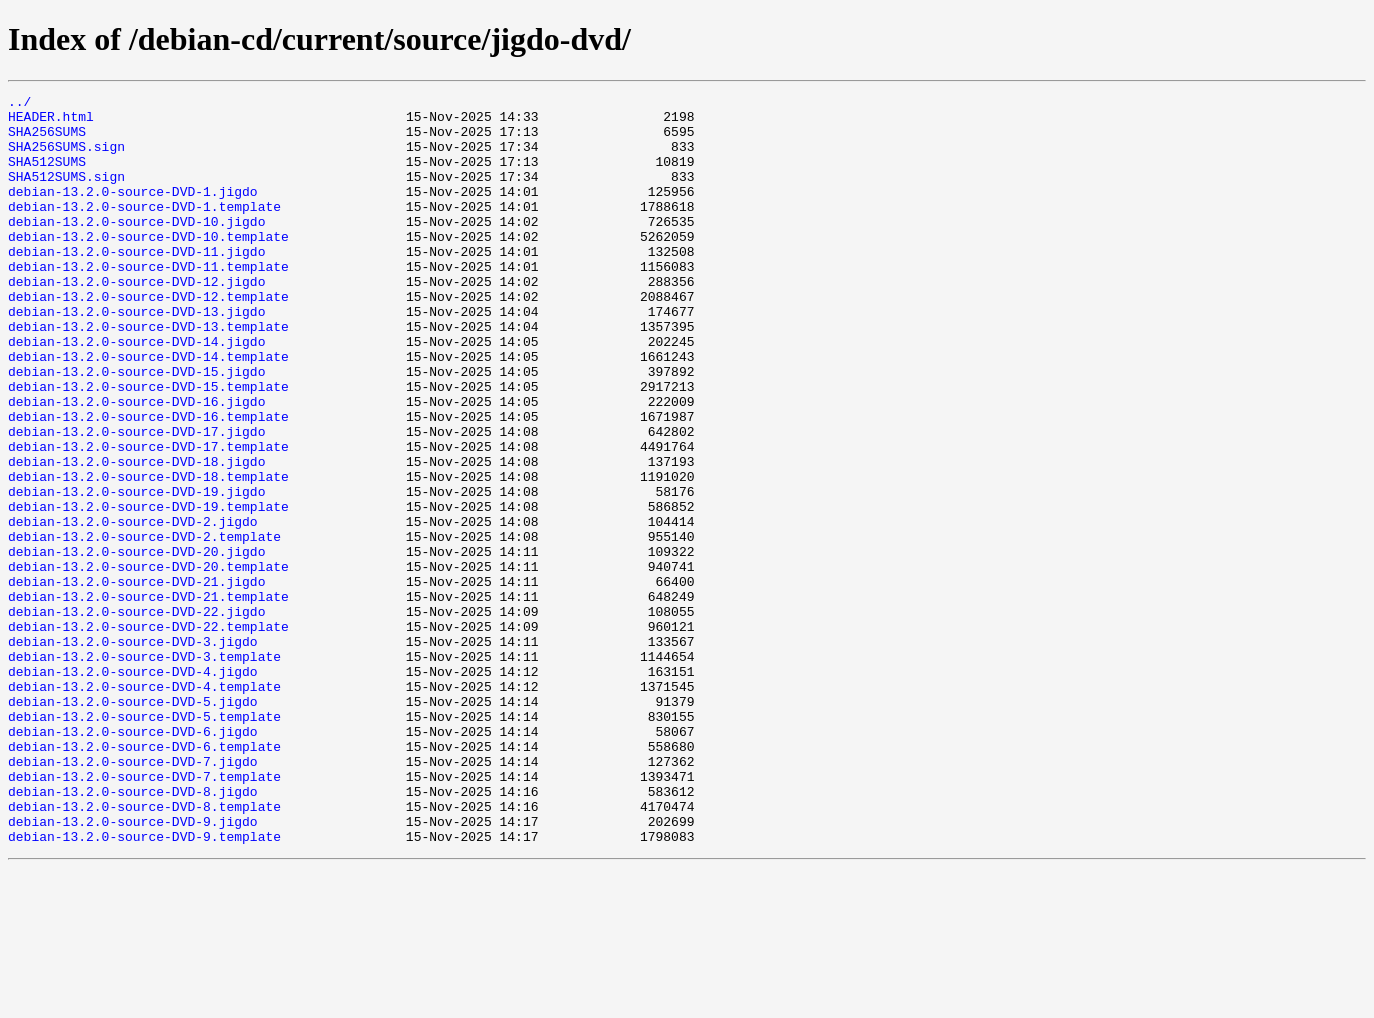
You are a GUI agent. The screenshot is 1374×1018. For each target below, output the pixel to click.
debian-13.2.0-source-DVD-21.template (148, 698)
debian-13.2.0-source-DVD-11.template (148, 302)
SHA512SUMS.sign (66, 194)
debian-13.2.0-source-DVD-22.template (148, 734)
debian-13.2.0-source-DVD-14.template (148, 410)
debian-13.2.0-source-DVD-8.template (144, 950)
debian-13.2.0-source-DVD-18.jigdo (136, 536)
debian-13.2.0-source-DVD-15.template (148, 446)
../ (19, 104)
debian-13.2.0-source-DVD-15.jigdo (136, 428)
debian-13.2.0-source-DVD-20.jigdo (136, 644)
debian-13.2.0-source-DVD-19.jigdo (136, 572)
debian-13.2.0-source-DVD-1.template (144, 230)
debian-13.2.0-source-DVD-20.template (148, 662)
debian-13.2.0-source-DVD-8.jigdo (133, 932)
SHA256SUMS (47, 140)
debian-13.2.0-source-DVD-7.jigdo (133, 896)
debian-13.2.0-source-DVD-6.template (144, 878)
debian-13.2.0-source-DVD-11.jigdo (136, 284)
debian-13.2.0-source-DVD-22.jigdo (136, 716)
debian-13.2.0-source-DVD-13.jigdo (136, 356)
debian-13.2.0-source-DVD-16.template (148, 482)
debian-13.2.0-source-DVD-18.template (148, 554)
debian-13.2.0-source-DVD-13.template (148, 374)
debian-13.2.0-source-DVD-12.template (148, 338)
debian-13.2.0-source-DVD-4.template (144, 806)
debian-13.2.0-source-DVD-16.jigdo (136, 464)
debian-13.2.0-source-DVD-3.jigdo (133, 752)
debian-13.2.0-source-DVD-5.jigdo (133, 824)
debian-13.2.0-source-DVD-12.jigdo (136, 320)
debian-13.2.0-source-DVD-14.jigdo (136, 392)
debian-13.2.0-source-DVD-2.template (144, 626)
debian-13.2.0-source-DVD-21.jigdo (136, 680)
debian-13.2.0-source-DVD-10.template (148, 266)
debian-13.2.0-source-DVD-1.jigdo (133, 212)
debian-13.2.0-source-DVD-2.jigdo (133, 608)
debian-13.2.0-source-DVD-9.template (144, 986)
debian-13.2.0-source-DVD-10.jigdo (136, 248)
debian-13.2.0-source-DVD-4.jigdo (133, 788)
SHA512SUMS (47, 176)
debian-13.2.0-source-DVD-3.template (144, 770)
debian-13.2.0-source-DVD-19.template (148, 590)
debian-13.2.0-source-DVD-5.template (144, 842)
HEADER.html (51, 122)
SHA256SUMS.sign (66, 158)
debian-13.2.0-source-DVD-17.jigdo (136, 500)
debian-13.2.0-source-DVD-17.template (148, 518)
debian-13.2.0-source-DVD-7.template (144, 914)
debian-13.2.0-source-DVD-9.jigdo (133, 968)
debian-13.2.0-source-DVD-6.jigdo (133, 860)
